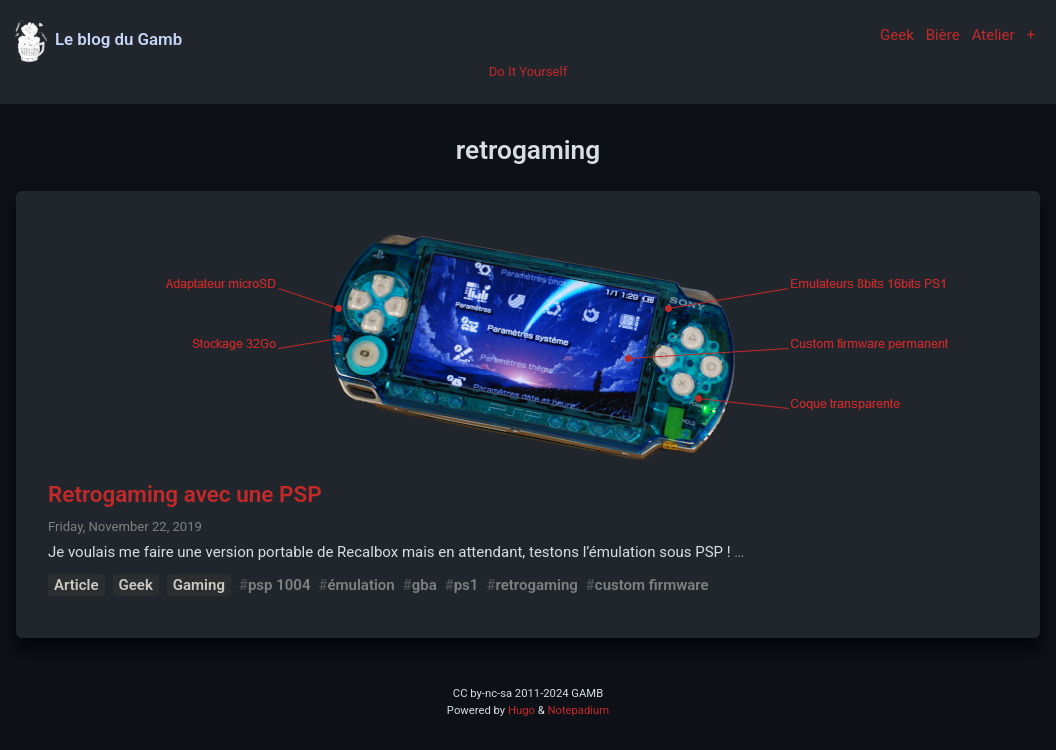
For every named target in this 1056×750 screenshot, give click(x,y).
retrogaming (536, 585)
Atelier (993, 35)
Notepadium (578, 710)
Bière (943, 35)
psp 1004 (279, 585)
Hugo (521, 710)
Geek (897, 35)
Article (76, 585)
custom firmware (652, 585)
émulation (360, 585)
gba (424, 585)
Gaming (199, 585)
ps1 (466, 585)
